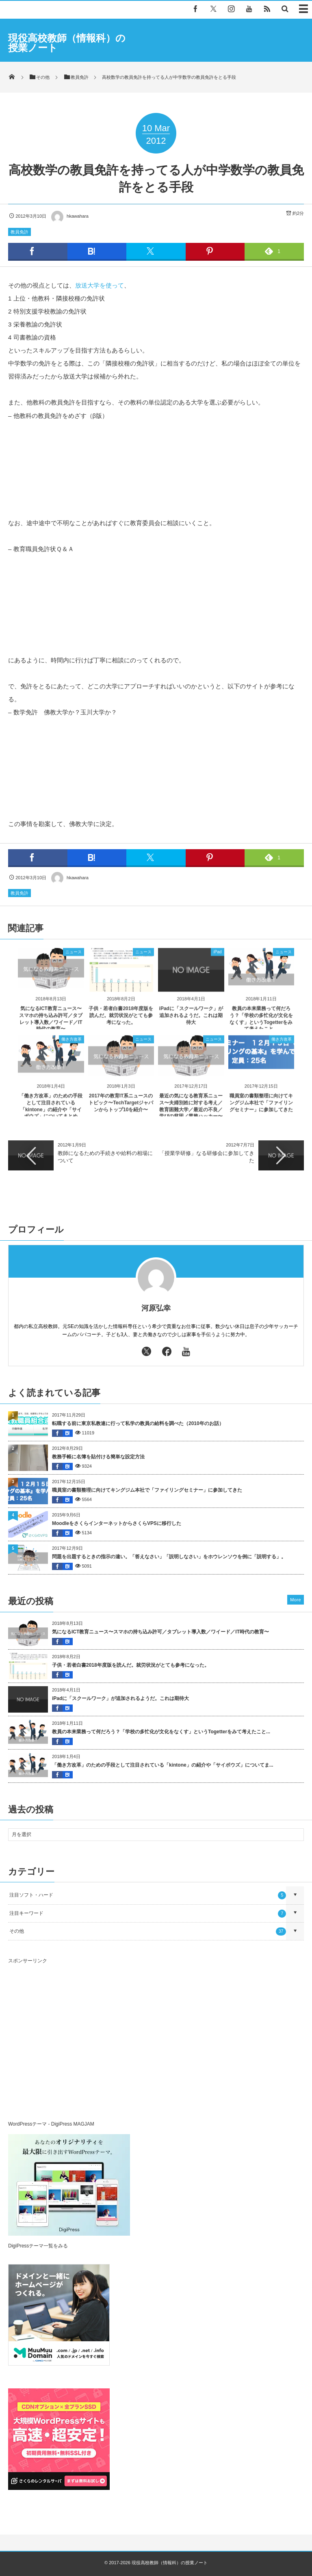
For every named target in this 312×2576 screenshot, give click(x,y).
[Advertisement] (76, 2044)
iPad (217, 957)
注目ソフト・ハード (147, 1895)
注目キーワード (147, 1914)
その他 (147, 1931)
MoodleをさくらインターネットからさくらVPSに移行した (116, 1523)
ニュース (73, 957)
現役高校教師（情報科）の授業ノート (67, 42)
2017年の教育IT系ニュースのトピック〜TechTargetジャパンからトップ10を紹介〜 (121, 1108)
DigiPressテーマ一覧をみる (38, 2246)
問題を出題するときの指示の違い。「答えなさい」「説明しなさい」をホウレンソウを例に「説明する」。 (169, 1556)
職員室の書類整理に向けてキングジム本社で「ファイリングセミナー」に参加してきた (261, 1108)
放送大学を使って (99, 285)
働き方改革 (71, 1045)
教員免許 (19, 231)
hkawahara (69, 216)
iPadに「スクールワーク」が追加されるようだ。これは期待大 (191, 1021)
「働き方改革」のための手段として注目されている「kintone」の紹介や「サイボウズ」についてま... (162, 1765)
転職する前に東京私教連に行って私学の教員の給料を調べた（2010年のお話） (138, 1423)
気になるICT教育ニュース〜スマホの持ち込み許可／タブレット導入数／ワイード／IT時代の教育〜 (160, 1632)
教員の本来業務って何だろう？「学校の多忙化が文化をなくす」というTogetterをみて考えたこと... (161, 1732)
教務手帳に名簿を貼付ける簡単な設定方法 (98, 1457)
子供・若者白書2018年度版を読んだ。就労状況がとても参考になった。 (121, 1021)
